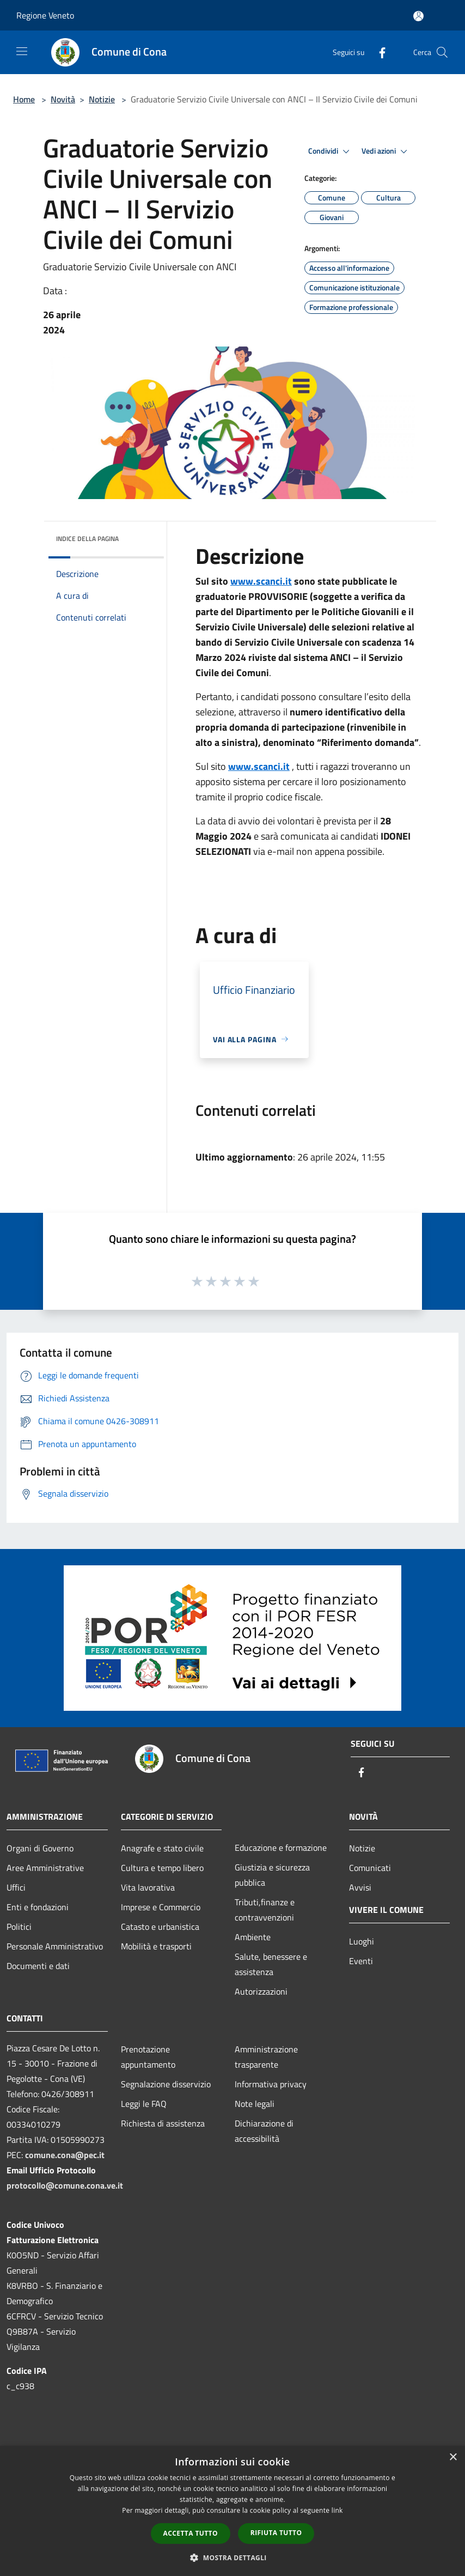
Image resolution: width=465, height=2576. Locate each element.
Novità (63, 99)
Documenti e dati (38, 1965)
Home (24, 99)
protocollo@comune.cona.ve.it (65, 2185)
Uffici (16, 1887)
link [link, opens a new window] (337, 2510)
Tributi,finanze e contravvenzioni (265, 1909)
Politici (19, 1926)
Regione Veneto (45, 15)
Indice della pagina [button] (87, 538)
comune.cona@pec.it (65, 2154)
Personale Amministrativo (55, 1946)
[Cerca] (442, 52)
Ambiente (253, 1936)
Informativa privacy (271, 2084)
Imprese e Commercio (160, 1906)
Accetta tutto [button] (190, 2533)
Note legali (254, 2103)
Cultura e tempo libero (162, 1867)
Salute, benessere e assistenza (271, 1964)
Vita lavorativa (148, 1887)
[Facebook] (378, 52)
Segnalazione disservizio (166, 2084)
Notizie (102, 99)
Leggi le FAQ (144, 2103)
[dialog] (232, 2511)
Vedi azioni (386, 151)
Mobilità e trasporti (156, 1946)
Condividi (330, 151)
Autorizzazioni (261, 1991)
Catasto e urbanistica (160, 1926)
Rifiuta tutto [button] (276, 2532)
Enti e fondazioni (38, 1906)
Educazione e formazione (281, 1847)
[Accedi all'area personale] (418, 16)
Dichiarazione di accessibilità (264, 2131)
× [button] (453, 2457)
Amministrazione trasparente (266, 2057)
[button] (232, 2557)
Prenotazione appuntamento (148, 2057)
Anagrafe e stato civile (162, 1848)
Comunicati (370, 1867)
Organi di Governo (40, 1848)
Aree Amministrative (45, 1867)
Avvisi (360, 1887)
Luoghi (361, 1941)
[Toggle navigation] (21, 51)
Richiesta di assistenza (163, 2123)
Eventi (361, 1960)
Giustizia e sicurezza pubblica (272, 1875)
